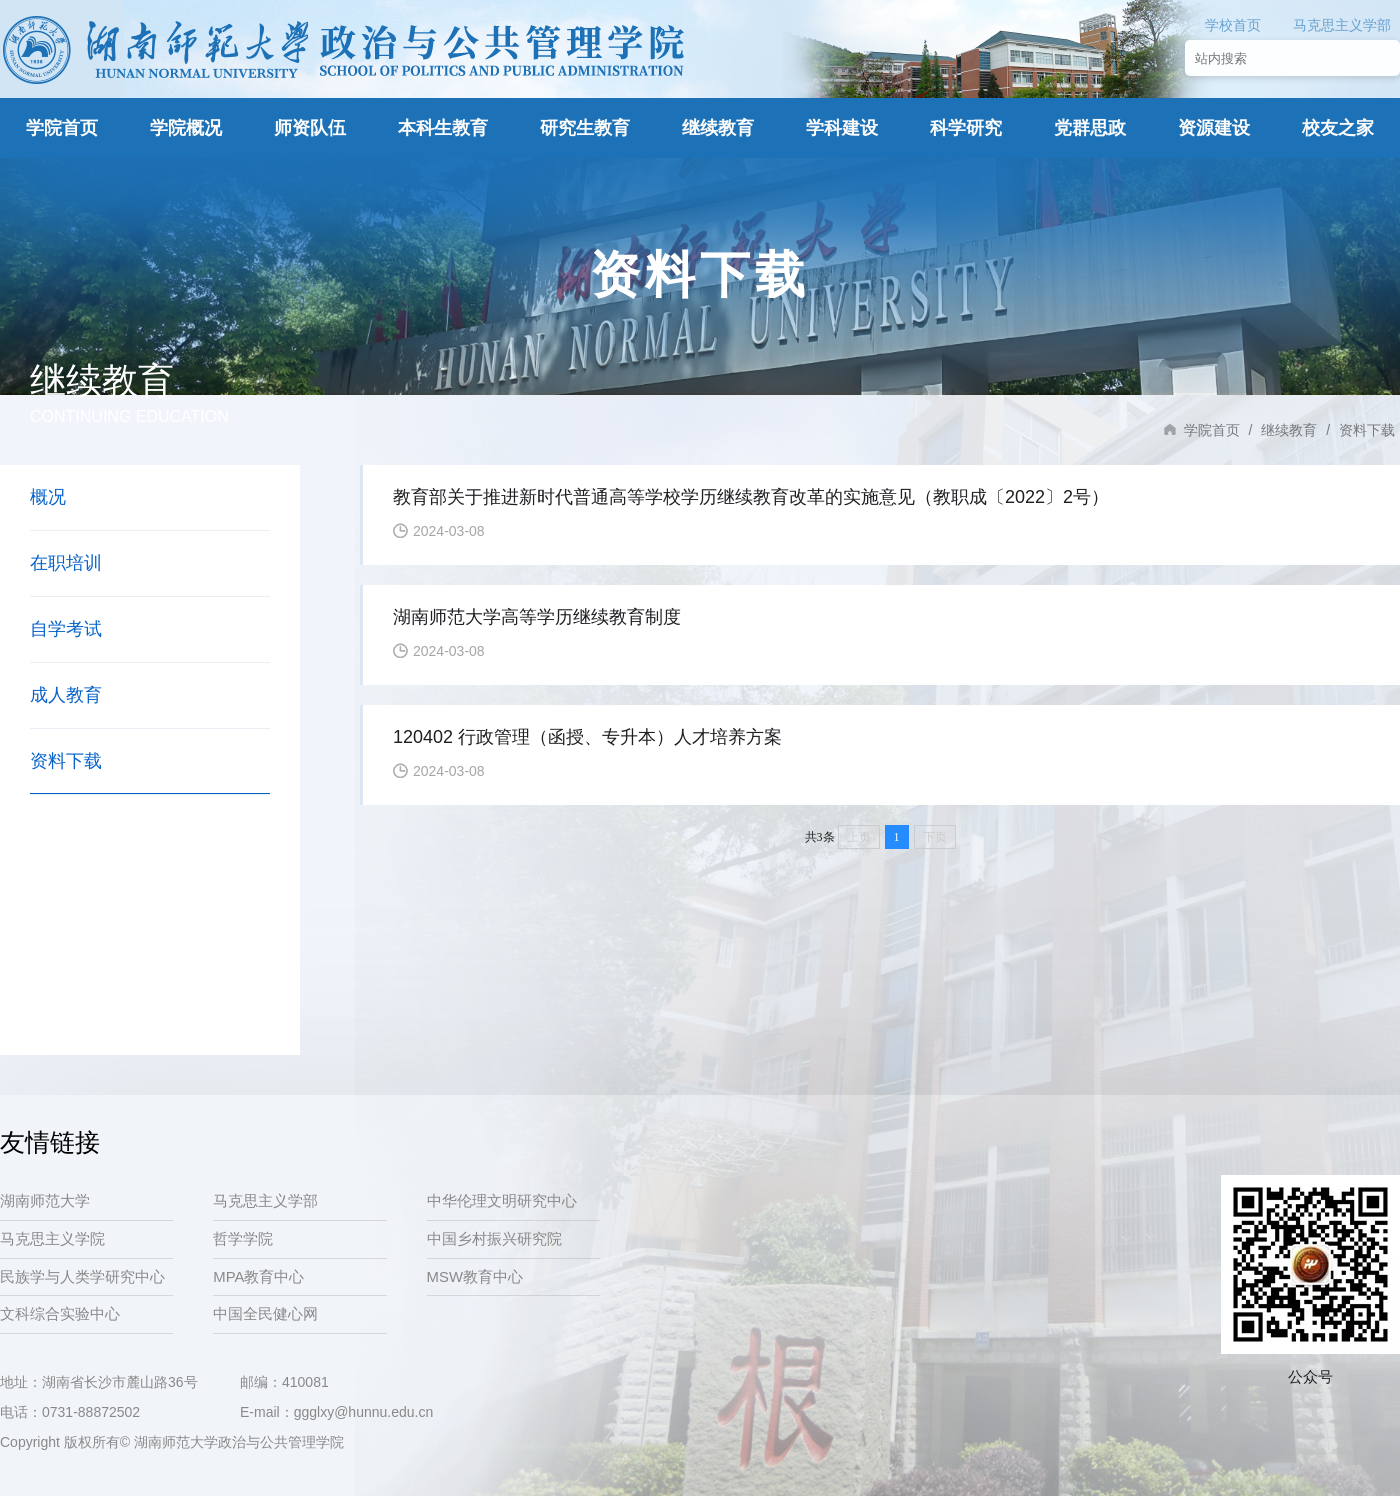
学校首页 (1233, 25)
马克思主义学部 (1342, 25)
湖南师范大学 (45, 1201)
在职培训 (66, 563)
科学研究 (966, 128)
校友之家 (1338, 128)
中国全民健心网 (265, 1316)
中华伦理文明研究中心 (502, 1201)
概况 (48, 497)
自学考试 (66, 629)
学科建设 (842, 128)
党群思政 (1090, 128)
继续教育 (718, 128)
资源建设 (1214, 128)
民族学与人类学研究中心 (82, 1278)
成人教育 (66, 695)
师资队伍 (310, 128)
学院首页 (62, 128)
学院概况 (186, 128)
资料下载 (66, 761)
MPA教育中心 (258, 1278)
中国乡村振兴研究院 (494, 1239)
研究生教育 (585, 128)
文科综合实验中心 (60, 1316)
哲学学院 (243, 1239)
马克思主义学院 (52, 1239)
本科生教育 (443, 128)
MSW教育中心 (475, 1278)
